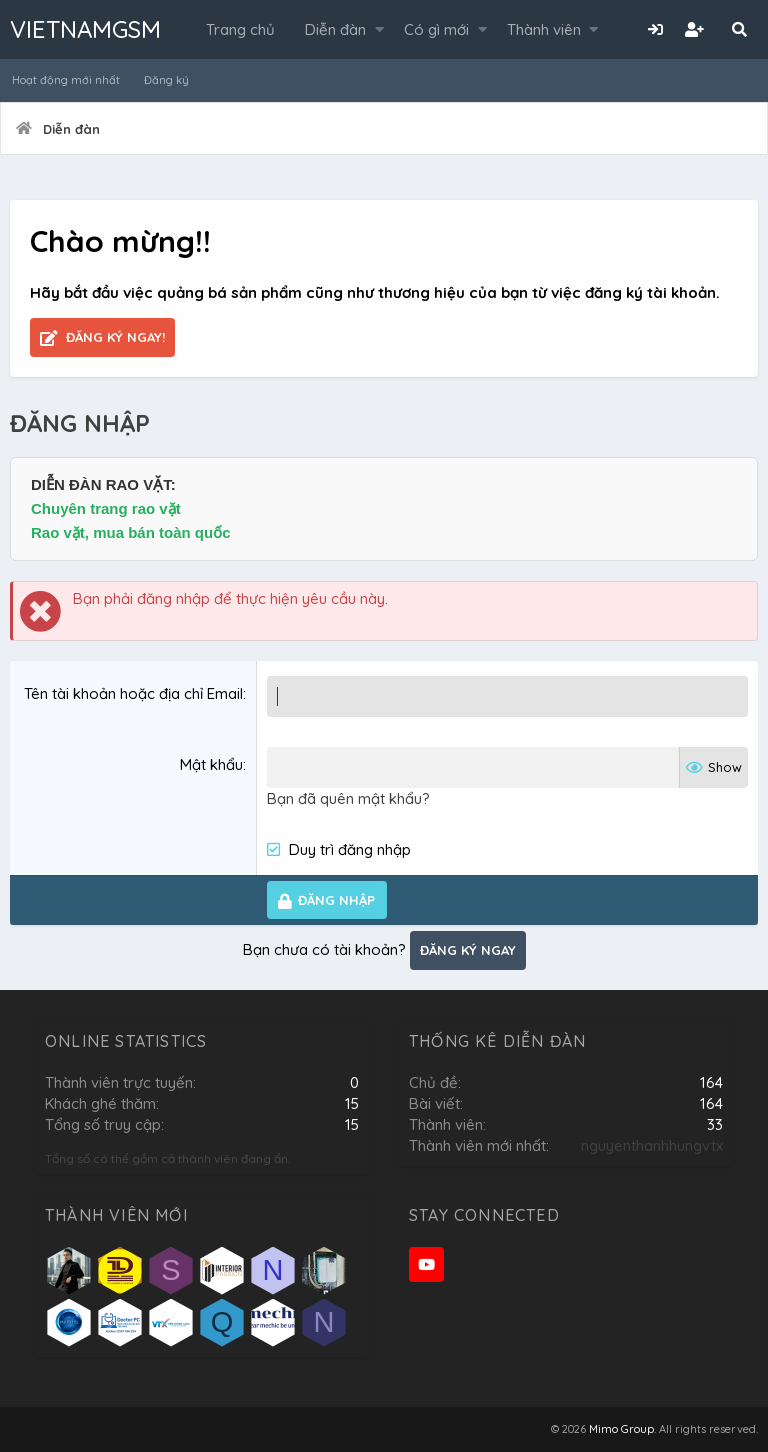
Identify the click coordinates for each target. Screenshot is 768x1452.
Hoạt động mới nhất (66, 80)
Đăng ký (166, 80)
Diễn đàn (335, 29)
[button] (379, 29)
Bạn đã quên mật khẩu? (348, 798)
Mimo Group (621, 1429)
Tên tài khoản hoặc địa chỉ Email (133, 693)
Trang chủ (240, 29)
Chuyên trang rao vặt (106, 508)
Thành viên (544, 29)
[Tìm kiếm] (739, 29)
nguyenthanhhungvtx (652, 1145)
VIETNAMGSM (85, 29)
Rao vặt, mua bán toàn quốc (131, 532)
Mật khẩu (211, 764)
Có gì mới (436, 29)
